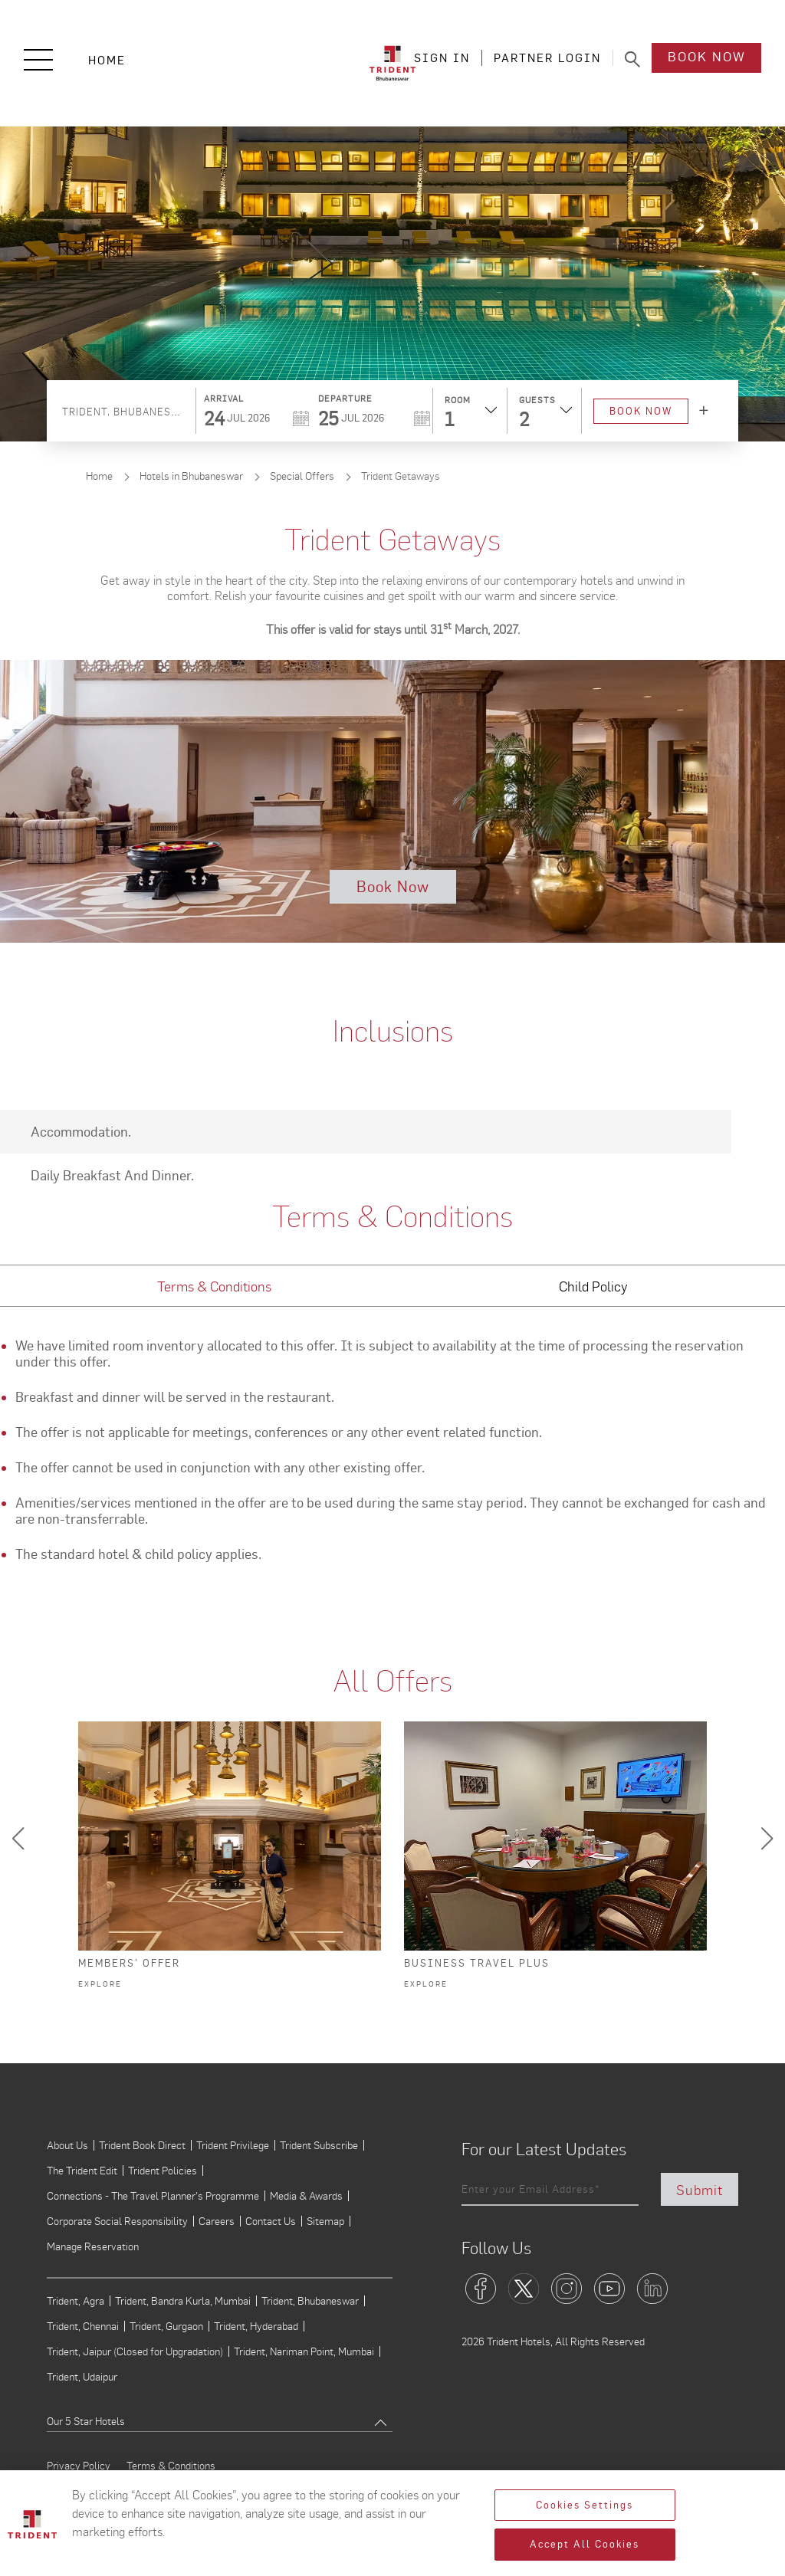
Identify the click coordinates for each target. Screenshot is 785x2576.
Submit (699, 2189)
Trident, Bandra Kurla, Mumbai (183, 2300)
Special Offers (302, 475)
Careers (217, 2221)
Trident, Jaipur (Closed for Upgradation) (135, 2351)
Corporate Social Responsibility (117, 2221)
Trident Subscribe (319, 2145)
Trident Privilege (232, 2145)
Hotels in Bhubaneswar (191, 475)
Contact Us (270, 2221)
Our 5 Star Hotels (86, 2420)
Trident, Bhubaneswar (310, 2300)
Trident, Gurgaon (166, 2326)
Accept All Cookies (584, 2544)
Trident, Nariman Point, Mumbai (304, 2351)
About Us (67, 2145)
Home (107, 60)
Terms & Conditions (170, 2465)
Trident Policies (162, 2170)
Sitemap (325, 2221)
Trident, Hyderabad (256, 2326)
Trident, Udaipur (82, 2376)
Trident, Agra (75, 2300)
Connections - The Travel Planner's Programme (153, 2195)
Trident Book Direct (142, 2145)
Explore (100, 1984)
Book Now (707, 59)
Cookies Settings (584, 2505)
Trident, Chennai (83, 2326)
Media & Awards (306, 2195)
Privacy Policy (78, 2465)
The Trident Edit (82, 2170)
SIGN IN (442, 59)
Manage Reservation (93, 2246)
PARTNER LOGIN (547, 59)
